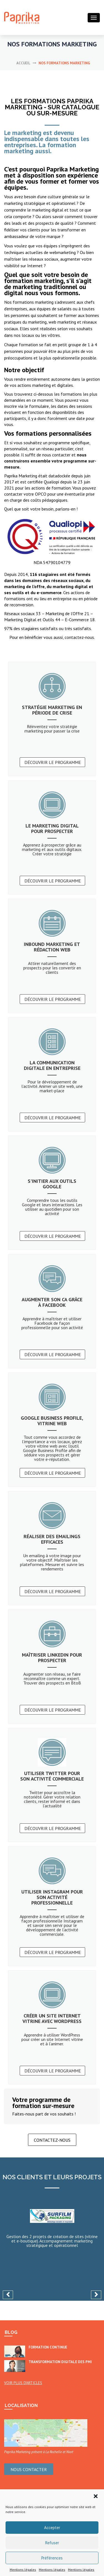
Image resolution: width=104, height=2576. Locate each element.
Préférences (52, 2558)
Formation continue (48, 2347)
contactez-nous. (79, 637)
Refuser (52, 2542)
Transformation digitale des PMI (60, 2362)
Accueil (23, 63)
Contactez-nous (52, 2140)
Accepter (52, 2527)
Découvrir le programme (52, 762)
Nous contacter (29, 2469)
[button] (95, 2496)
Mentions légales (23, 2569)
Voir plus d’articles (23, 2382)
